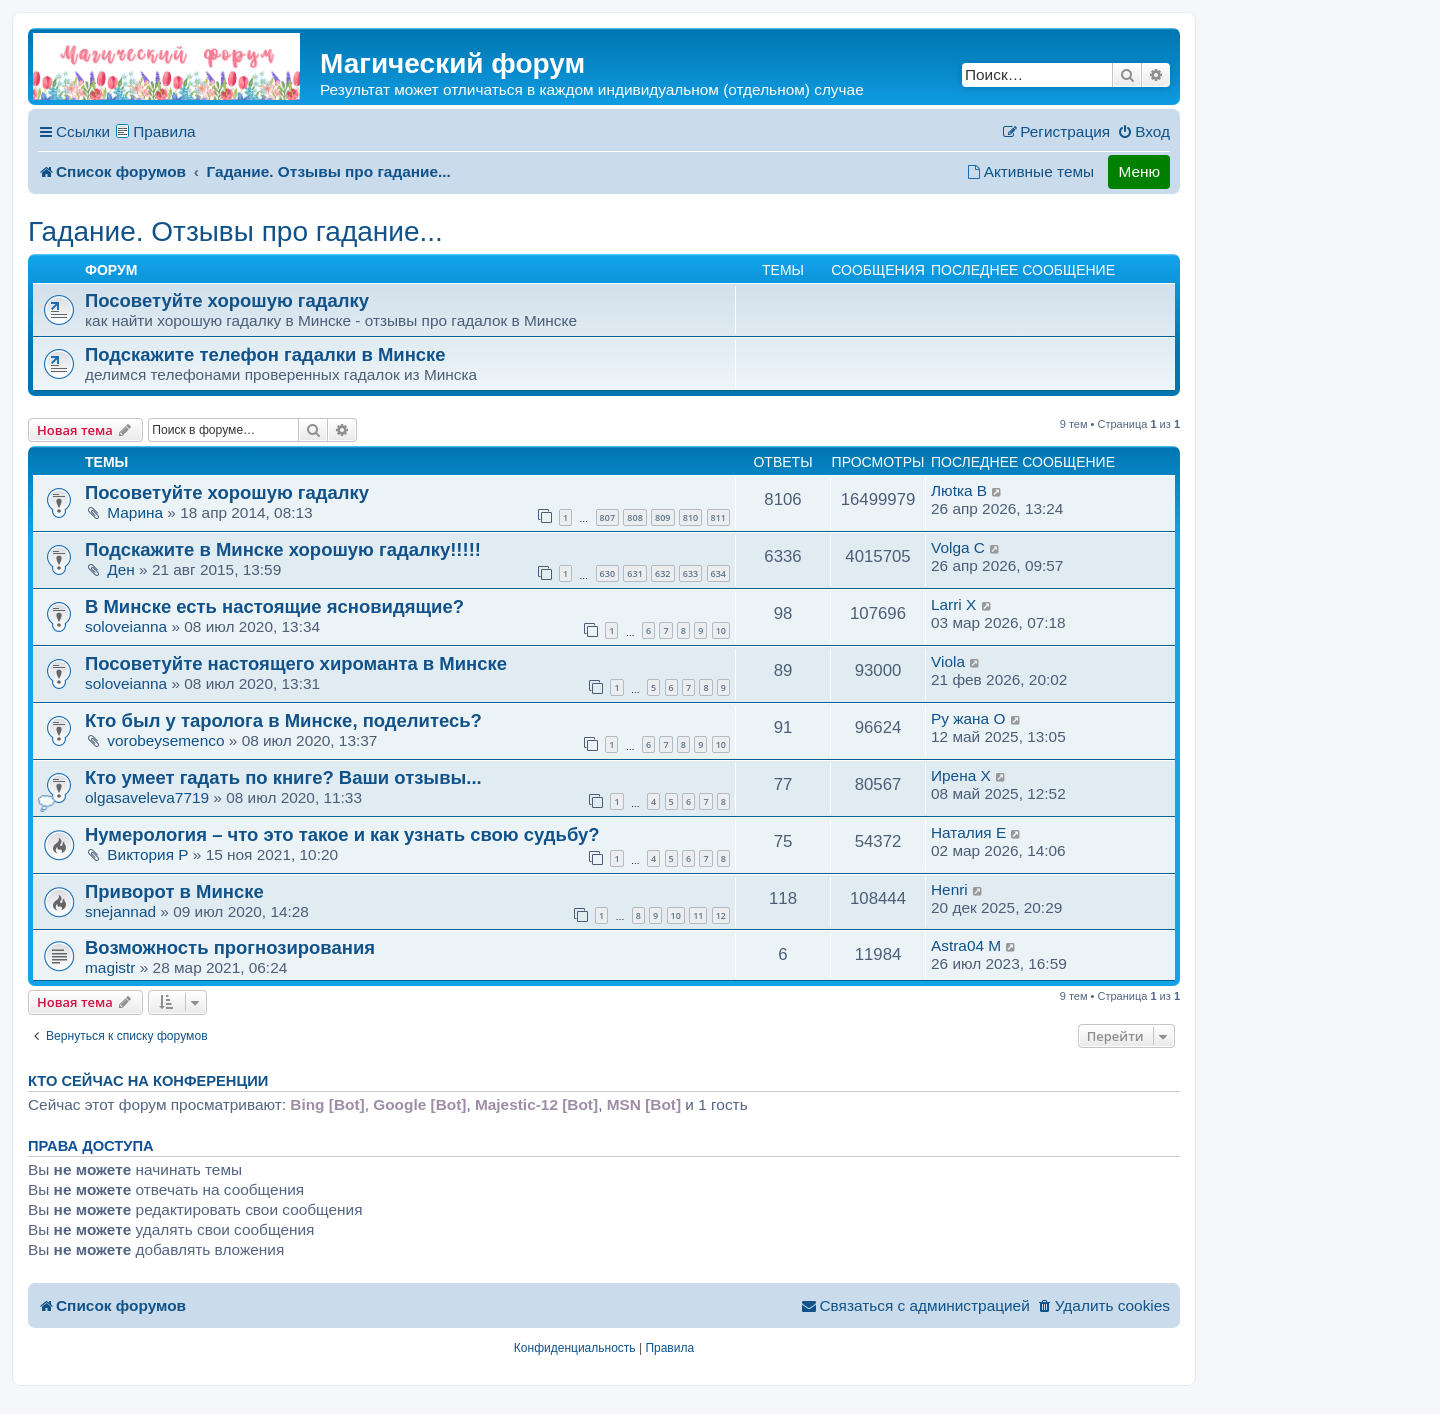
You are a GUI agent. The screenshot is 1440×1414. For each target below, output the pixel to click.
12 (721, 915)
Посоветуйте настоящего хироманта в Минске (296, 663)
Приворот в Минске (174, 891)
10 (721, 630)
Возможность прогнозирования (230, 947)
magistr (110, 967)
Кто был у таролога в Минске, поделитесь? (283, 720)
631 (634, 573)
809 (662, 517)
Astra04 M (966, 945)
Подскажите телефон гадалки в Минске (265, 354)
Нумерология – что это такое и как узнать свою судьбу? (342, 834)
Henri (949, 889)
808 (634, 517)
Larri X (953, 604)
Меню (1139, 171)
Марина (135, 512)
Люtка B (959, 490)
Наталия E (968, 832)
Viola (948, 661)
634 (718, 573)
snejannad (120, 911)
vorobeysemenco (165, 740)
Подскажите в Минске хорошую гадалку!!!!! (283, 549)
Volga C (958, 547)
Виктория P (147, 854)
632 (662, 573)
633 (690, 573)
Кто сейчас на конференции (148, 1081)
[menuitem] (1143, 132)
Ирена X (961, 775)
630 (607, 573)
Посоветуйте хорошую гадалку (227, 300)
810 (690, 517)
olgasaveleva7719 (147, 797)
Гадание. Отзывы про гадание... (235, 231)
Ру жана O (968, 718)
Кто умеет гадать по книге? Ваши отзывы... (283, 777)
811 (718, 517)
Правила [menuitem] (164, 131)
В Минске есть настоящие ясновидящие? (274, 606)
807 (607, 517)
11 (698, 915)
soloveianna (126, 626)
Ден (120, 569)
